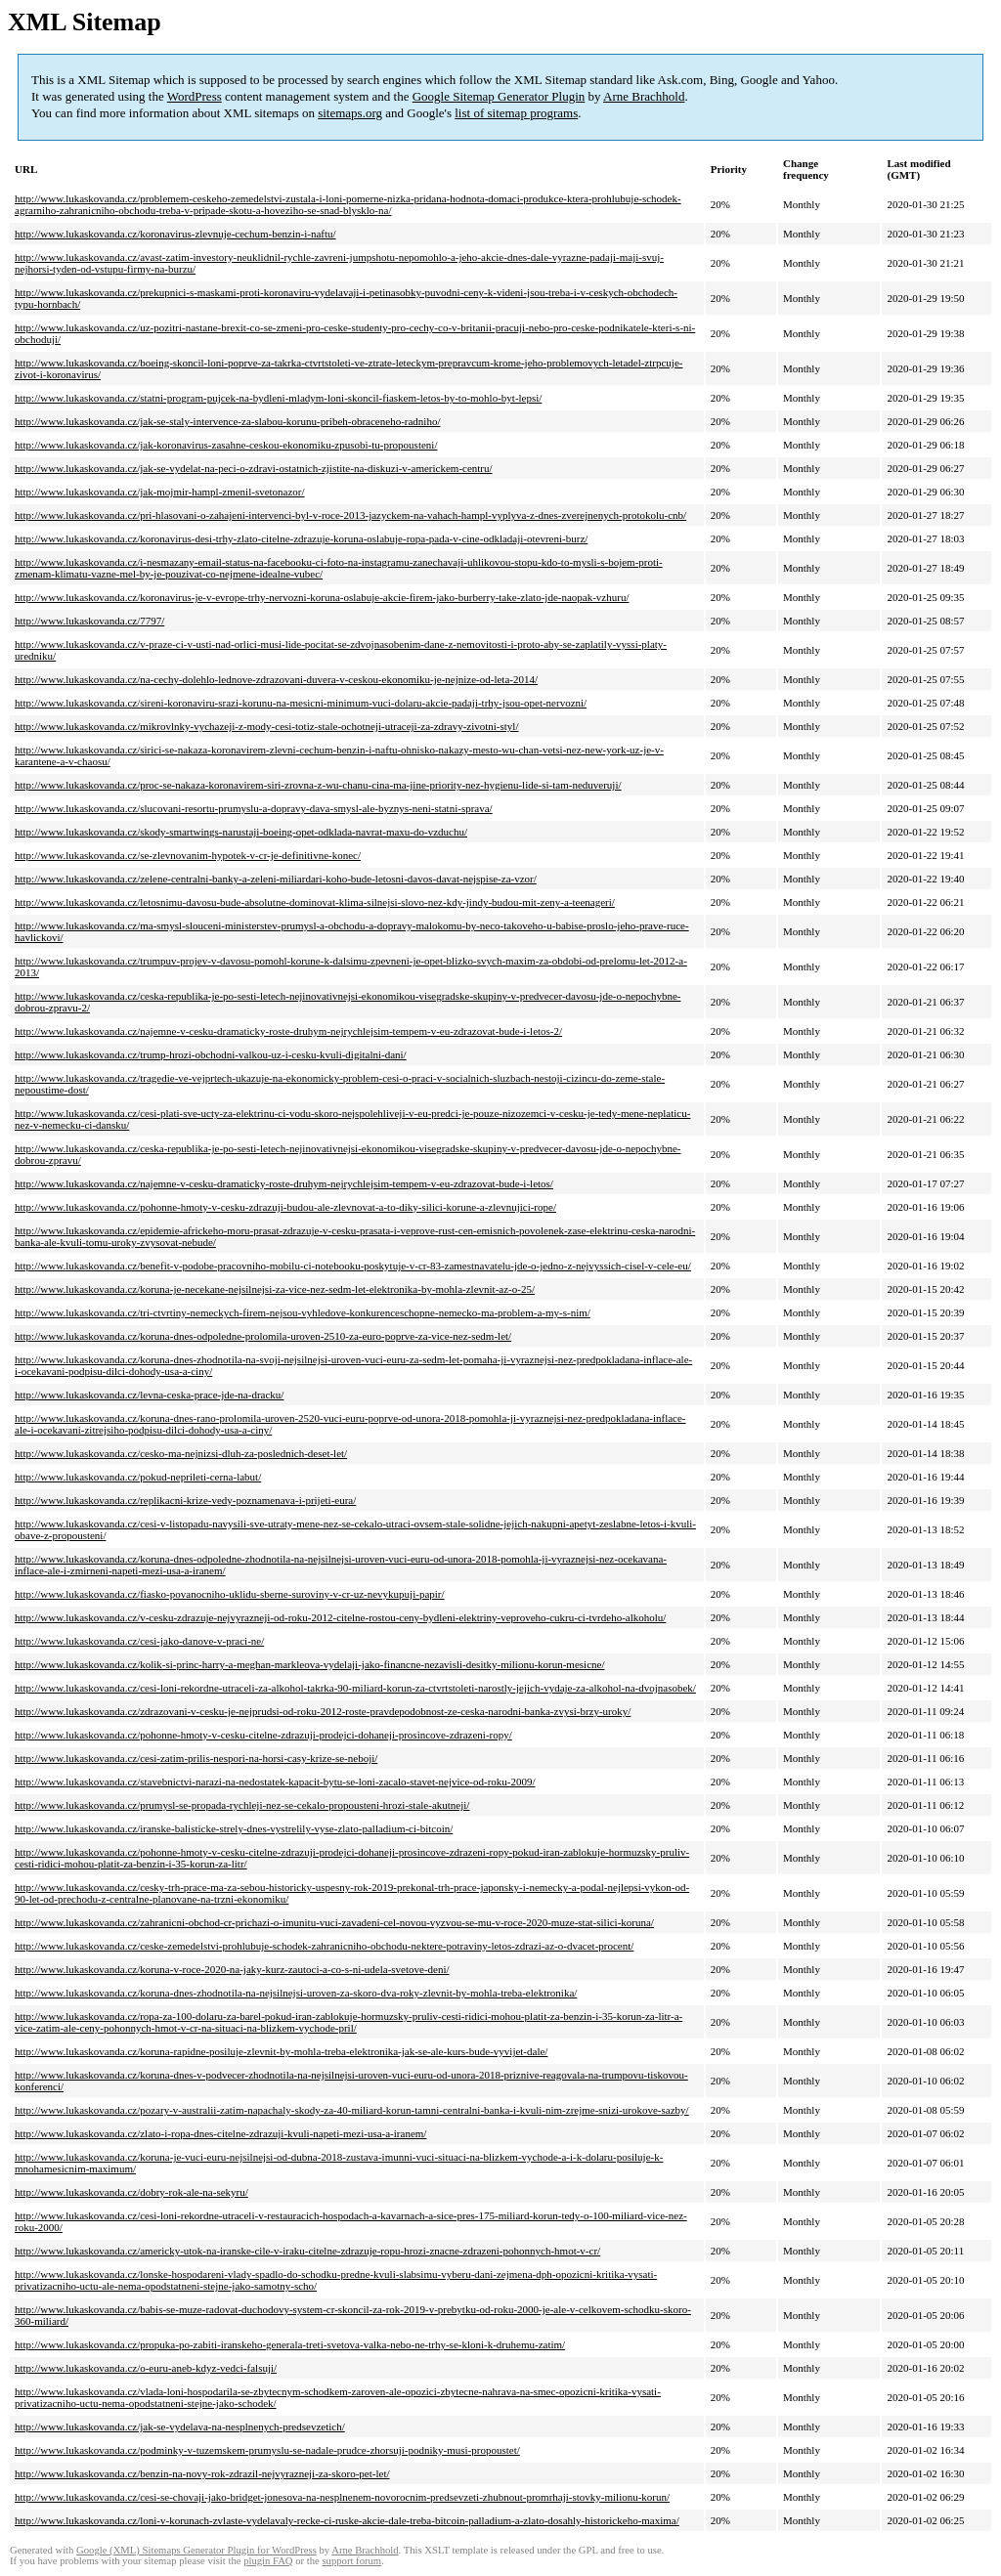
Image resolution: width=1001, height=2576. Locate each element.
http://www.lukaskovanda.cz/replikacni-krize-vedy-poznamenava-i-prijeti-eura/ (185, 1500)
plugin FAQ (267, 2560)
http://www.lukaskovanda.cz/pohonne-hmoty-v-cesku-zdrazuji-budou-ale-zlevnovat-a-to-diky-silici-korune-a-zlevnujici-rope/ (285, 1207)
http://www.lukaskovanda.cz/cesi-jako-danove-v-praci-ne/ (139, 1641)
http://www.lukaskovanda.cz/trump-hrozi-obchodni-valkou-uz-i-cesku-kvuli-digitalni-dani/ (211, 1054)
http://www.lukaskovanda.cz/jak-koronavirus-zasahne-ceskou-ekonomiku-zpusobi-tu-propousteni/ (226, 445)
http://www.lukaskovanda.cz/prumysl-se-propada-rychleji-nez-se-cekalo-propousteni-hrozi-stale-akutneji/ (242, 1805)
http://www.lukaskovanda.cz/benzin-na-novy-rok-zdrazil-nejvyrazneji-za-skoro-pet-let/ (202, 2473)
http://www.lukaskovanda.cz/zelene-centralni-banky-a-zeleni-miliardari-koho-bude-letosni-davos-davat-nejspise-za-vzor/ (276, 878)
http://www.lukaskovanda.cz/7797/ (89, 620)
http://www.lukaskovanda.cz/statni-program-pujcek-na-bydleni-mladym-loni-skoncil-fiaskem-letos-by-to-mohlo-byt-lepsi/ (278, 398)
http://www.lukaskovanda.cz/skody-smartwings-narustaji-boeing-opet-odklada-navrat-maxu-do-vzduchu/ (241, 831)
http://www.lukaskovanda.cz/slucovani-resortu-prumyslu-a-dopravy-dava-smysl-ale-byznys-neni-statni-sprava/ (254, 808)
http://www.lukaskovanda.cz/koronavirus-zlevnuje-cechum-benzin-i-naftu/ (175, 233)
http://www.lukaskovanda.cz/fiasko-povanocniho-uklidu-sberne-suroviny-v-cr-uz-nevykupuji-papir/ (230, 1594)
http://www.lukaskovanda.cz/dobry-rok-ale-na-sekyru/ (131, 2192)
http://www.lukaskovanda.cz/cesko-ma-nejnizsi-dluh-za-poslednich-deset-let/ (181, 1453)
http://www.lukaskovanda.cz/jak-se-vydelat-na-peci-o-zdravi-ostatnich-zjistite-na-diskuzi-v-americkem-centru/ (254, 468)
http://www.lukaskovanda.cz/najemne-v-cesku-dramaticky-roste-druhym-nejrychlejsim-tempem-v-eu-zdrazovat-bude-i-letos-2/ (288, 1031)
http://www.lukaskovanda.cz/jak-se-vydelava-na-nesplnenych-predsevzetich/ (180, 2426)
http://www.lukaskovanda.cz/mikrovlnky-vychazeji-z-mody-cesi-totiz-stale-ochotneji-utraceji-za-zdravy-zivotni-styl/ (267, 726)
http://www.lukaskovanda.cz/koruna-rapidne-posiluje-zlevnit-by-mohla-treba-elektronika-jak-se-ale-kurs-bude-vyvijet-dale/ (281, 2051)
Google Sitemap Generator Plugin (499, 96)
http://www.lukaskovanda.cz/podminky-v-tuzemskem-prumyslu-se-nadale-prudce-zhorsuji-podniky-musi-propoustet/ (267, 2450)
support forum (351, 2560)
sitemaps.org (350, 113)
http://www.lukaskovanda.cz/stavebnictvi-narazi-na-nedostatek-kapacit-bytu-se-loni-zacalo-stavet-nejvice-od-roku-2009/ (275, 1781)
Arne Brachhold (643, 96)
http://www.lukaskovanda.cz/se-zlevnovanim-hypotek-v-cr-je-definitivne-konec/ (188, 855)
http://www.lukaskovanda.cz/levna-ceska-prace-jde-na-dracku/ (149, 1394)
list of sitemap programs (516, 113)
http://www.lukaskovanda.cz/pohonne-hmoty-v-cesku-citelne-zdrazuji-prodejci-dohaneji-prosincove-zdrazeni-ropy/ (263, 1734)
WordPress (194, 96)
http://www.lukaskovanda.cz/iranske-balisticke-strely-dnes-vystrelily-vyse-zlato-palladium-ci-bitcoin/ (234, 1828)
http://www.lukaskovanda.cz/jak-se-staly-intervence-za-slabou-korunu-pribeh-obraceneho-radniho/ (227, 421)
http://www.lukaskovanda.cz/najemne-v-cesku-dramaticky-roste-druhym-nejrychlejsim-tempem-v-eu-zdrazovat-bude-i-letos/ (284, 1183)
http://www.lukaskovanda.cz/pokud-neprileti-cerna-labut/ (138, 1476)
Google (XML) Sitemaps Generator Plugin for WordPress (196, 2550)
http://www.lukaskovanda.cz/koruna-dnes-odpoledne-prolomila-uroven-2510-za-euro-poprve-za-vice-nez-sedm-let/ (263, 1336)
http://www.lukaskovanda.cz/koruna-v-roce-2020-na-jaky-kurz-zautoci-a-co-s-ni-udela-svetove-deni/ (232, 1969)
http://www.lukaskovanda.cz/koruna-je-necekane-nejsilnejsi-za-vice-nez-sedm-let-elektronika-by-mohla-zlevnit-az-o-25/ (275, 1289)
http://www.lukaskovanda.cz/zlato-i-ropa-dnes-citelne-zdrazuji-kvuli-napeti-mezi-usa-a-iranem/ (220, 2133)
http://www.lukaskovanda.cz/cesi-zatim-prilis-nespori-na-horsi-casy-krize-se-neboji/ (196, 1758)
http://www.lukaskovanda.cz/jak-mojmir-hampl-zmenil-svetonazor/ (160, 491)
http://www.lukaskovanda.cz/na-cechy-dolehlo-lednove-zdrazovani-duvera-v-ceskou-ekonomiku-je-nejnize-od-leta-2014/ (276, 679)
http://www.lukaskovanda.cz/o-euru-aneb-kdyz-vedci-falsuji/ (146, 2368)
